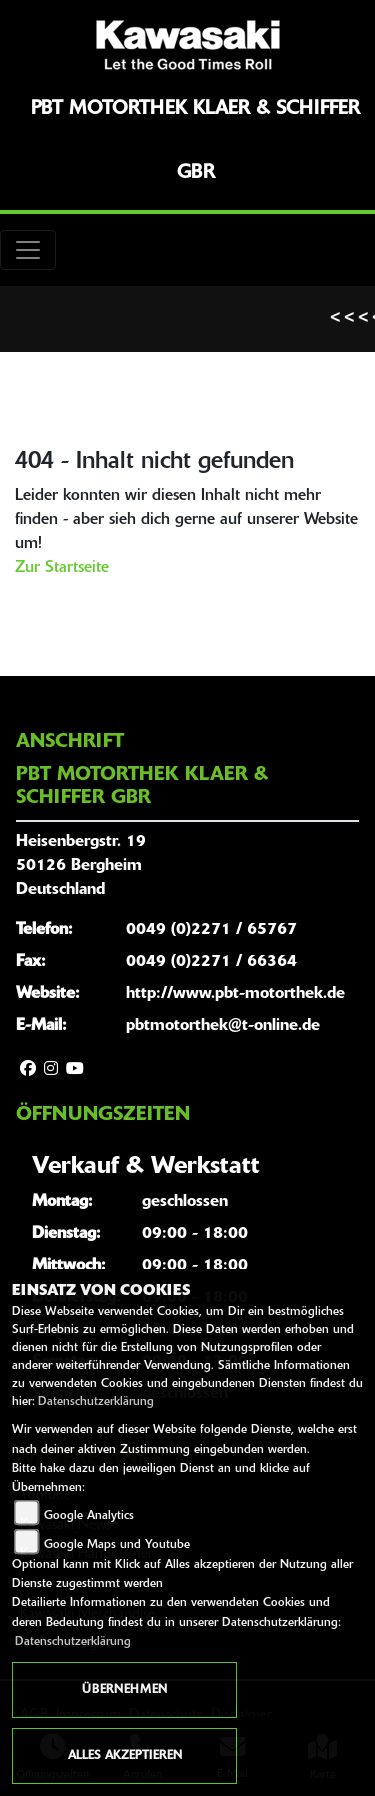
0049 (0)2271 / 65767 (211, 930)
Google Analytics (89, 1516)
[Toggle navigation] (28, 250)
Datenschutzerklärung (96, 1402)
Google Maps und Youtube (117, 1545)
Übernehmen (124, 1690)
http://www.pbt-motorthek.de (235, 994)
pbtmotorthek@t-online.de (223, 1026)
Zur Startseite (62, 568)
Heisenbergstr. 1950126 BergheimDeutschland (81, 866)
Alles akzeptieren (125, 1756)
